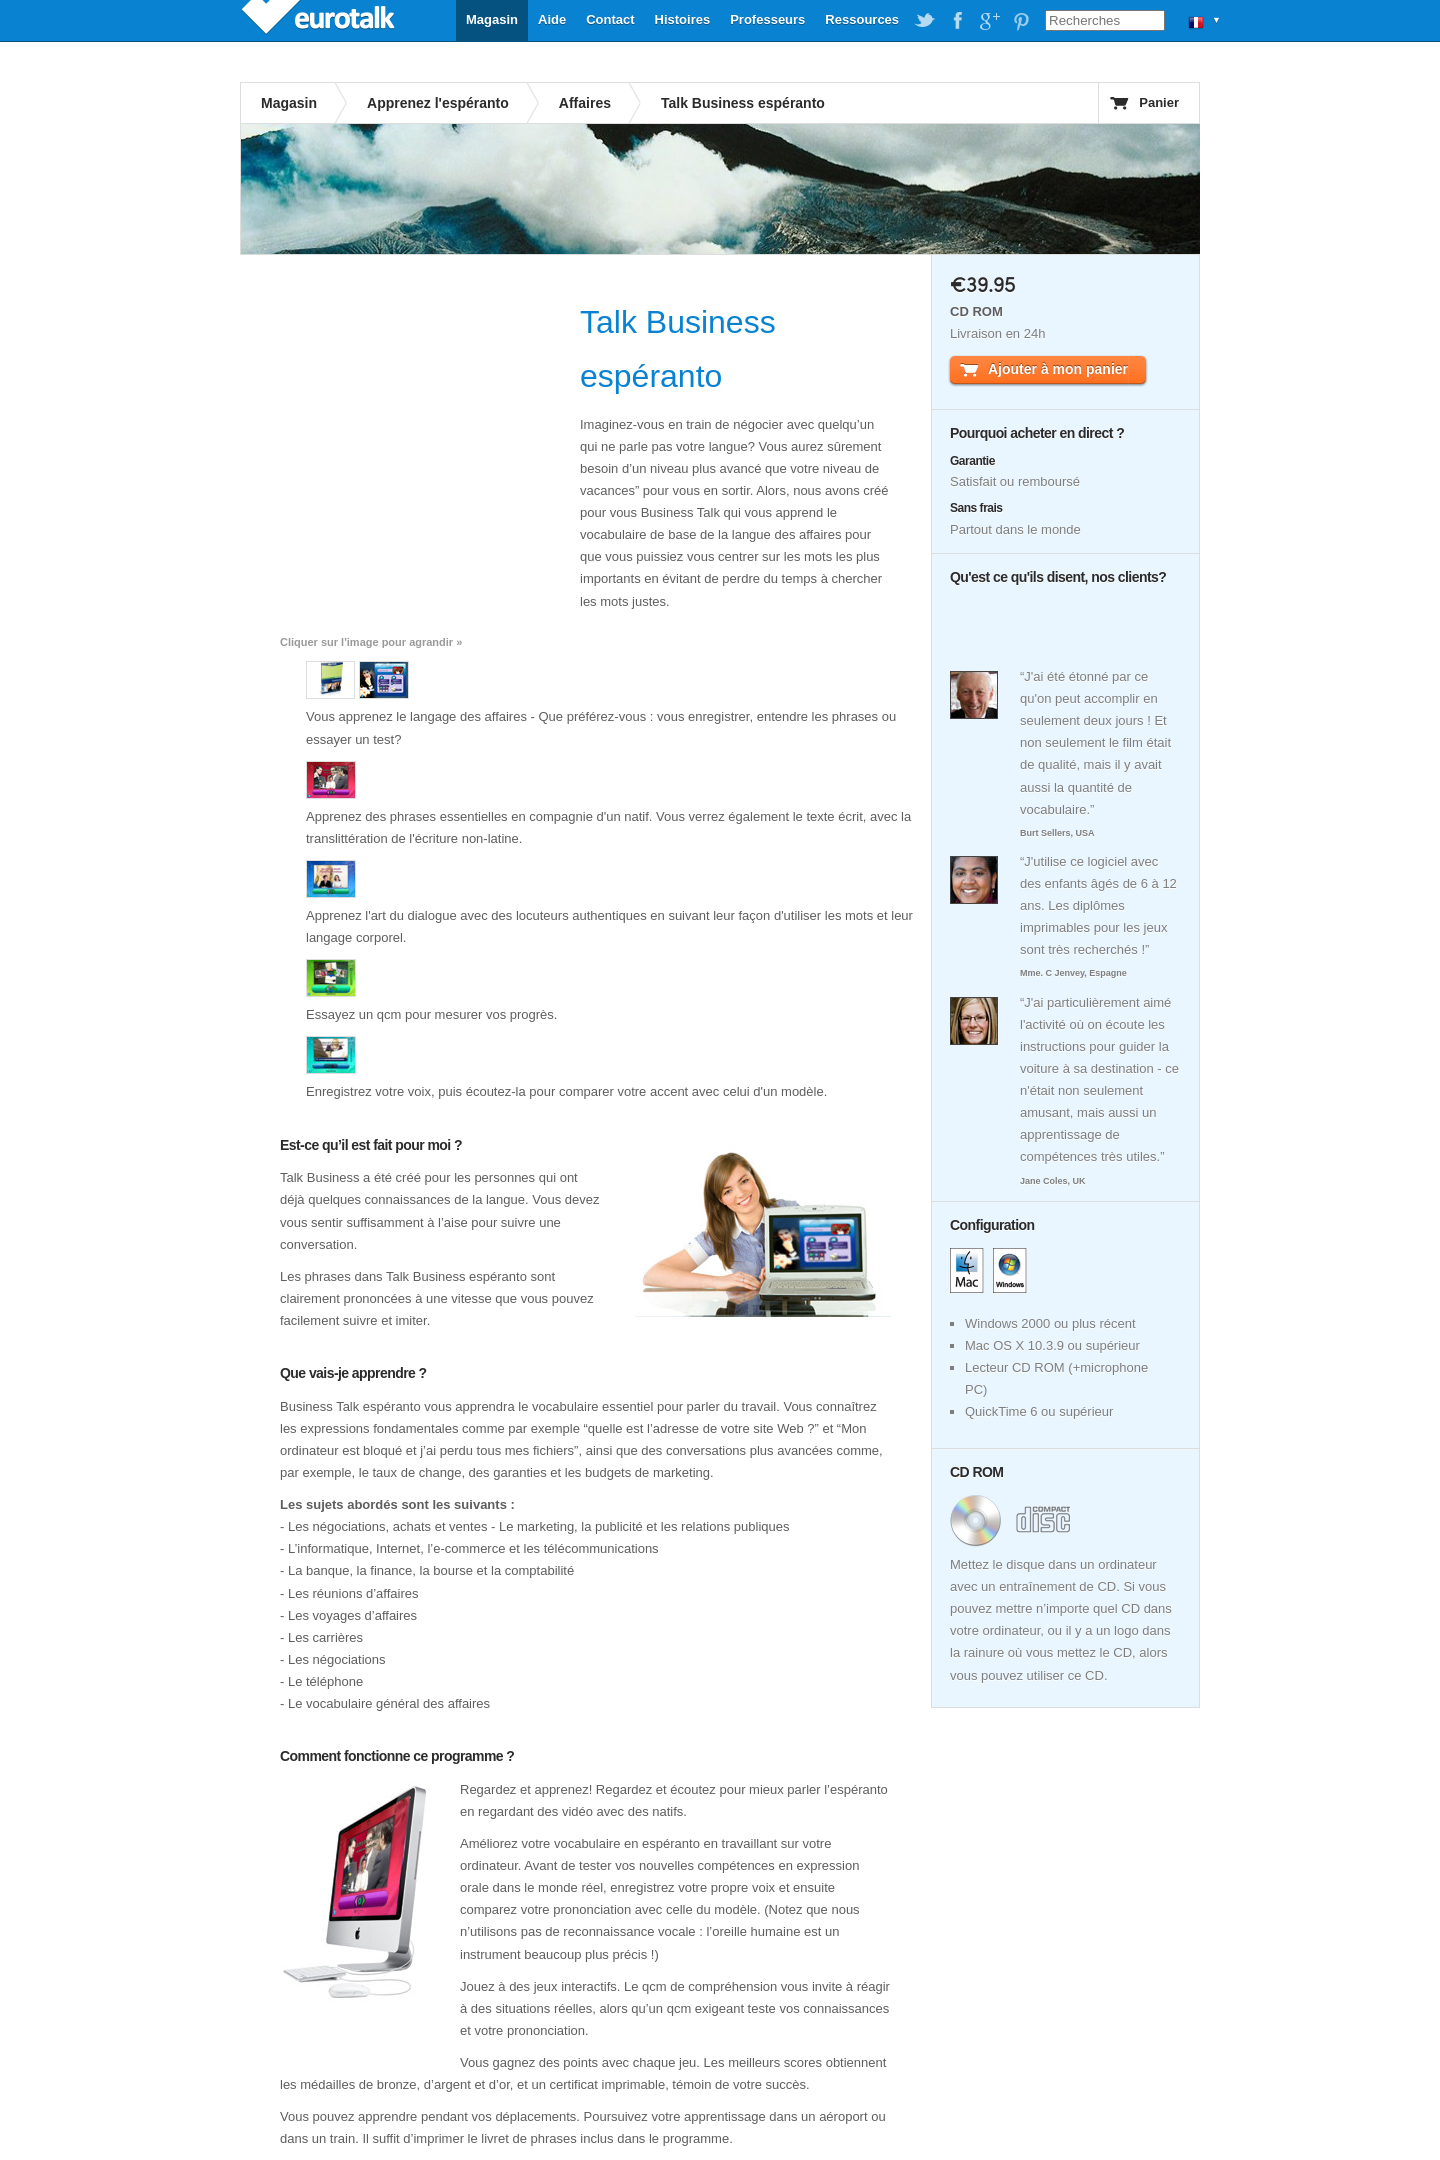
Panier (1159, 102)
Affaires (585, 103)
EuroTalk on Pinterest (1021, 21)
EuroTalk (320, 20)
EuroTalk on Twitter (925, 21)
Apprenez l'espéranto (438, 103)
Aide (552, 19)
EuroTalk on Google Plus (989, 21)
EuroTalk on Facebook (957, 21)
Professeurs (767, 19)
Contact (610, 19)
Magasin (492, 19)
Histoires (683, 19)
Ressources (862, 19)
